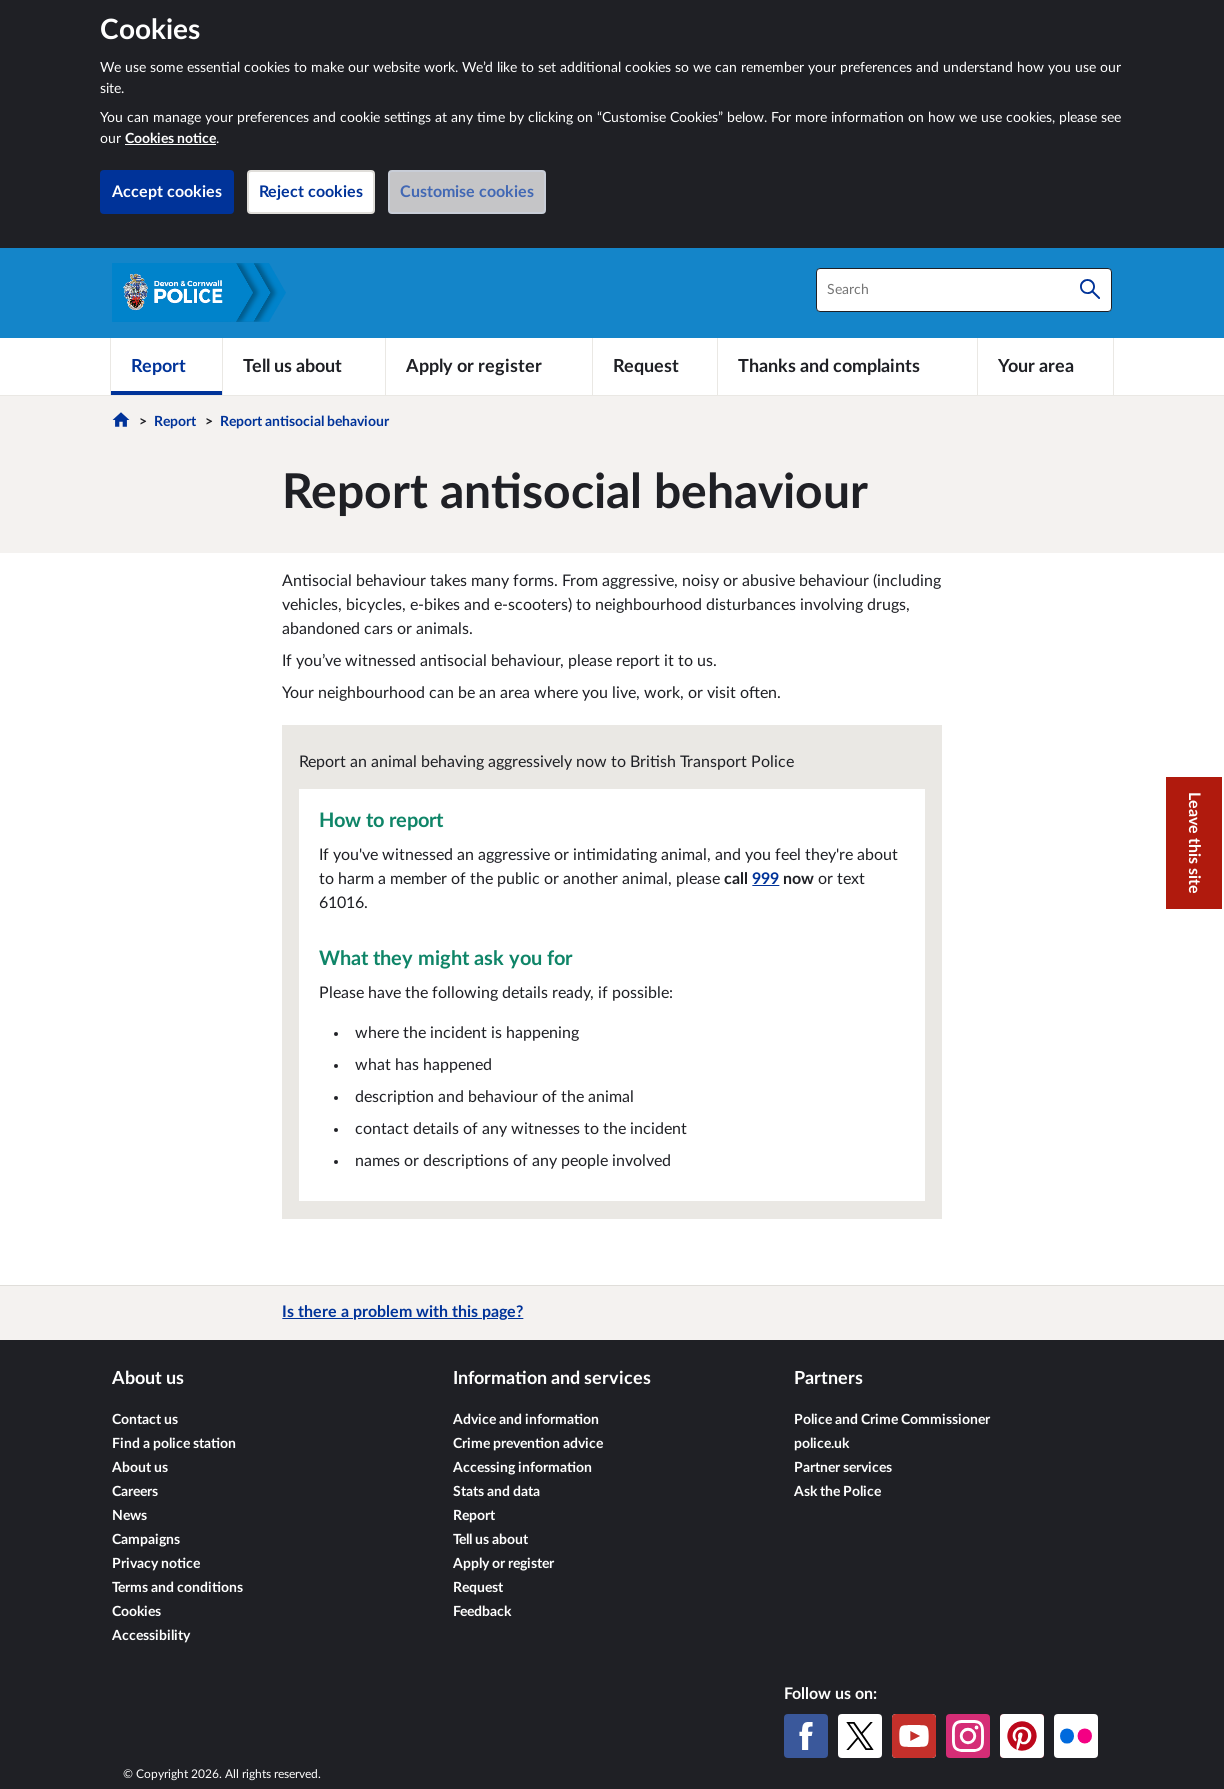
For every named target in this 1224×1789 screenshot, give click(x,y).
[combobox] (964, 290)
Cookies (136, 1612)
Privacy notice (156, 1564)
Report (175, 422)
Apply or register (503, 1564)
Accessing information (522, 1468)
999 (765, 879)
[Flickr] (1076, 1736)
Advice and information (526, 1420)
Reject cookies (311, 192)
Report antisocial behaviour (304, 422)
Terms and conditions (177, 1588)
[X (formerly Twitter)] (860, 1736)
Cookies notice (170, 139)
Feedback (482, 1612)
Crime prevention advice (528, 1444)
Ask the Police (837, 1492)
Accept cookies (167, 192)
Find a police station (174, 1444)
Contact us (145, 1420)
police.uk (821, 1444)
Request (478, 1588)
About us (140, 1468)
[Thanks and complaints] (847, 366)
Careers (135, 1492)
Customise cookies (467, 192)
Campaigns (146, 1540)
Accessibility (151, 1636)
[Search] (1090, 290)
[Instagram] (968, 1736)
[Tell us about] (304, 366)
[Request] (655, 366)
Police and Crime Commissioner (892, 1420)
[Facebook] (806, 1736)
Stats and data (496, 1492)
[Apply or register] (488, 366)
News (129, 1516)
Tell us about (490, 1540)
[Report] (166, 366)
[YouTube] (914, 1736)
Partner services (843, 1468)
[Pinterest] (1022, 1736)
